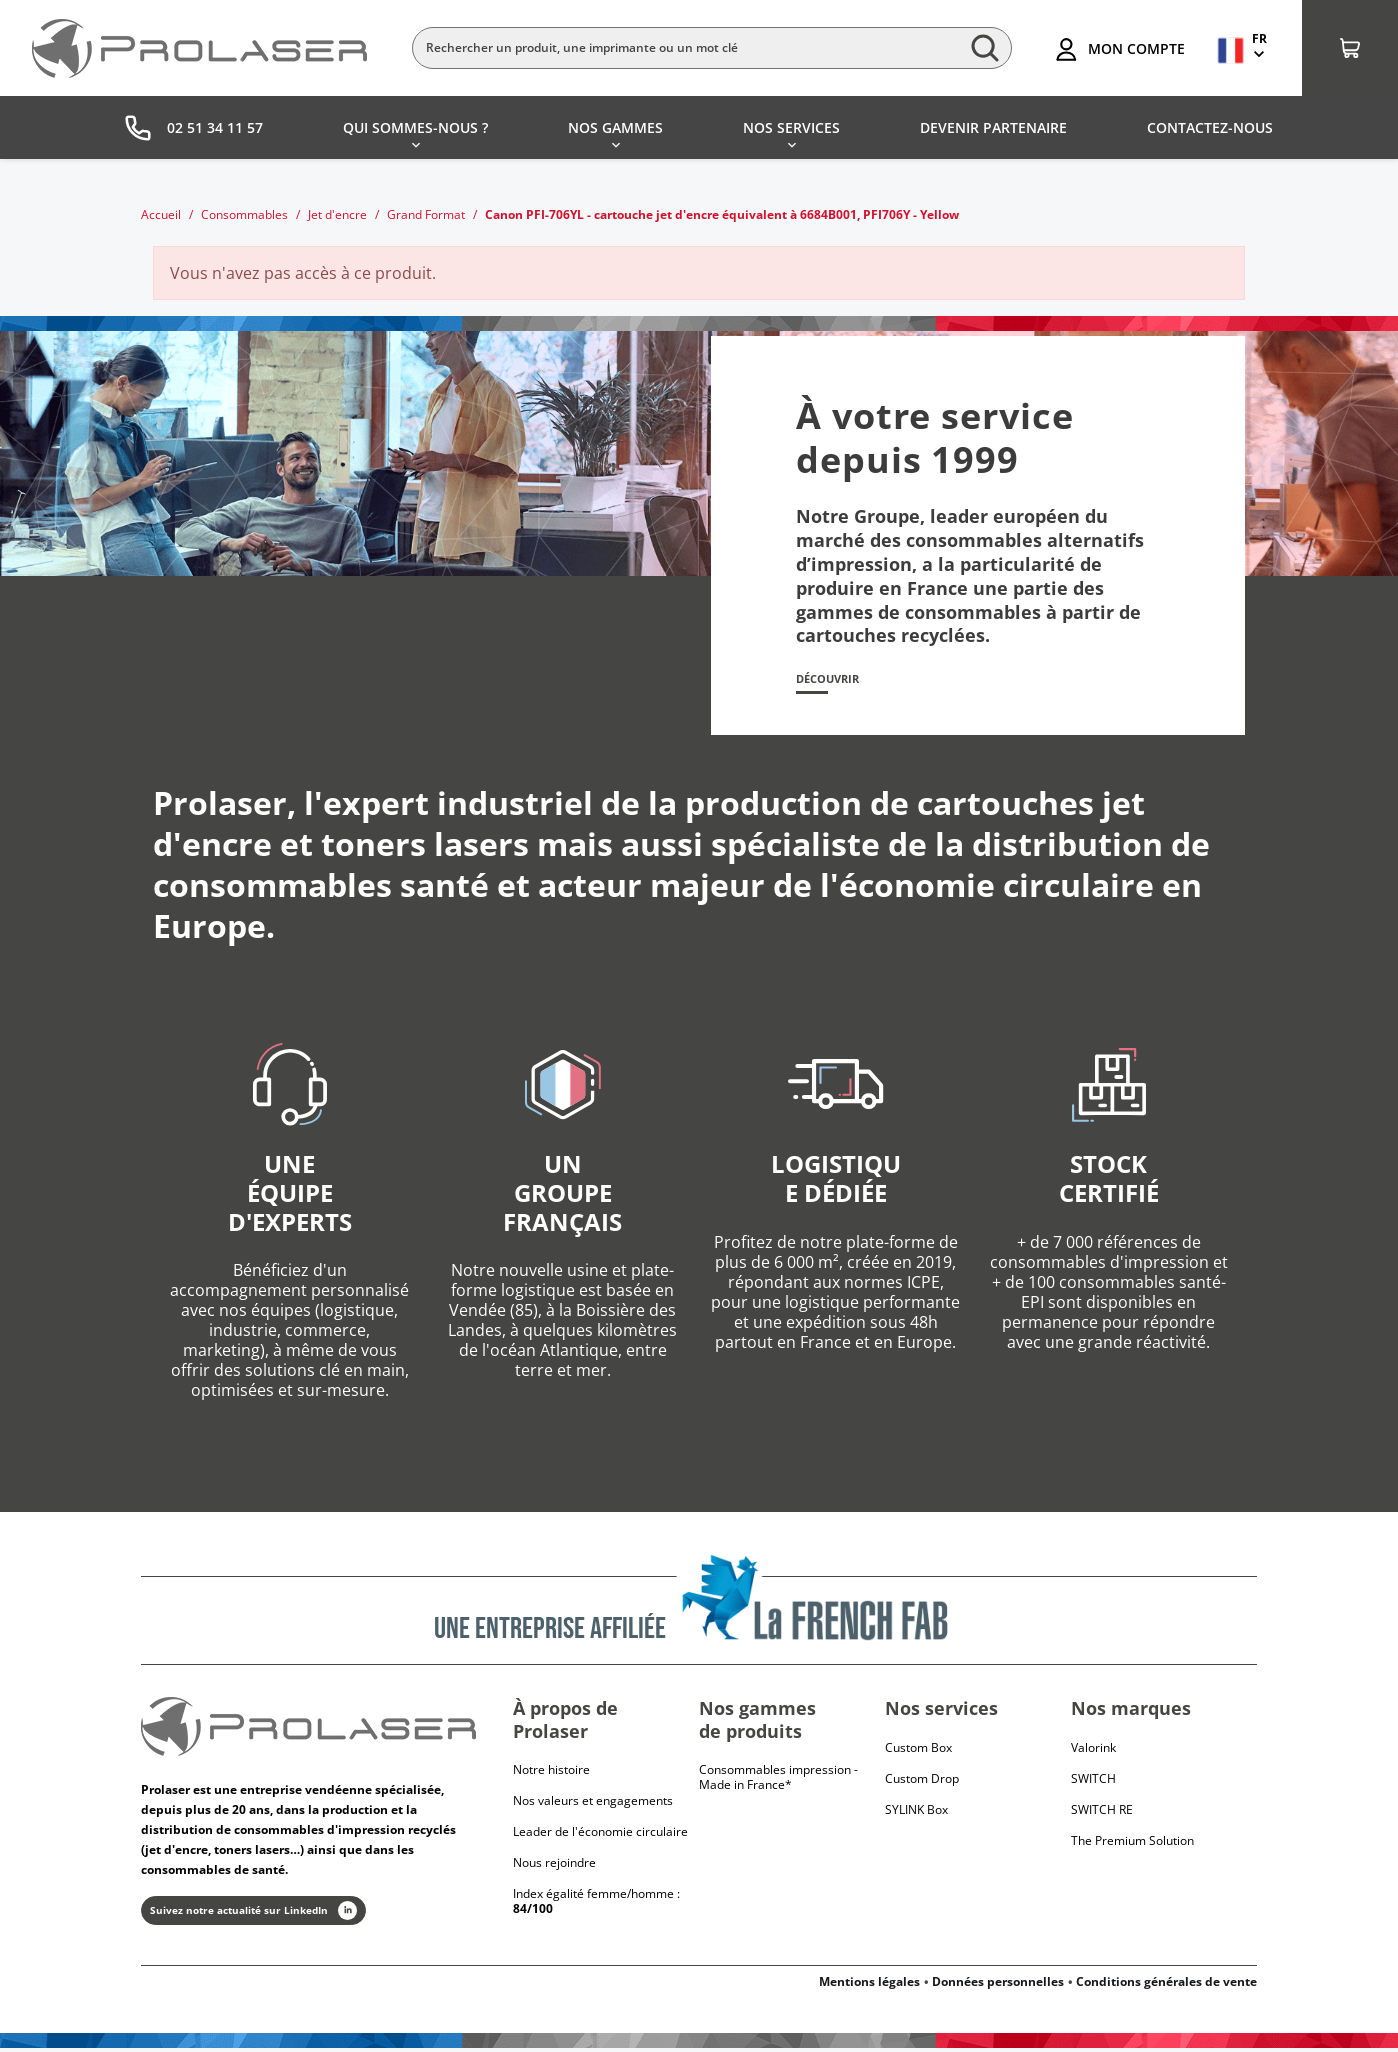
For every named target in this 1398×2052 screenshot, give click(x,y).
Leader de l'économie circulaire (600, 1835)
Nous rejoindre (554, 1866)
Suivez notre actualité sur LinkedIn (253, 1914)
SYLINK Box (916, 1812)
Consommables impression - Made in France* (778, 1781)
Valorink (1093, 1750)
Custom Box (918, 1750)
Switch (1093, 1781)
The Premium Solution (1132, 1843)
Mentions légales (869, 1985)
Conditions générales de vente (1166, 1985)
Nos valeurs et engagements (593, 1804)
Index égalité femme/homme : (596, 1905)
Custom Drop (922, 1781)
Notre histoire (551, 1773)
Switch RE (1102, 1812)
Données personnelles (998, 1985)
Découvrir (836, 681)
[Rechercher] (712, 48)
